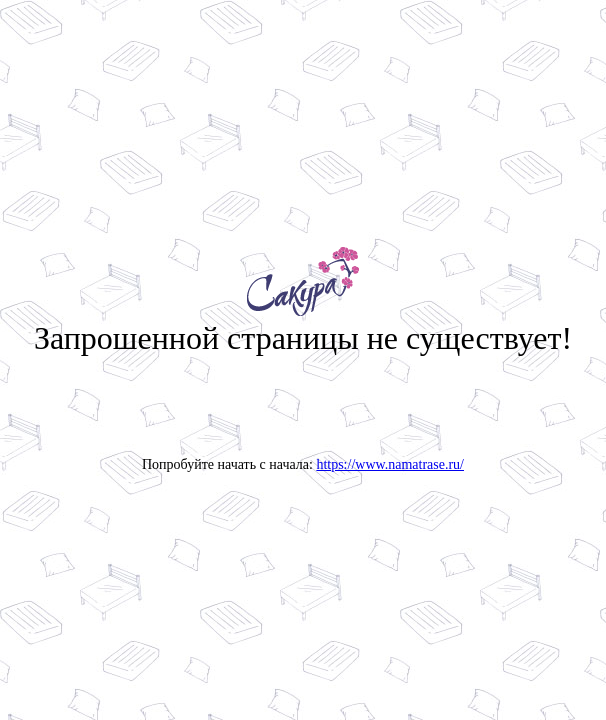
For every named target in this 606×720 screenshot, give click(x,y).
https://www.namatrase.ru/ (390, 464)
